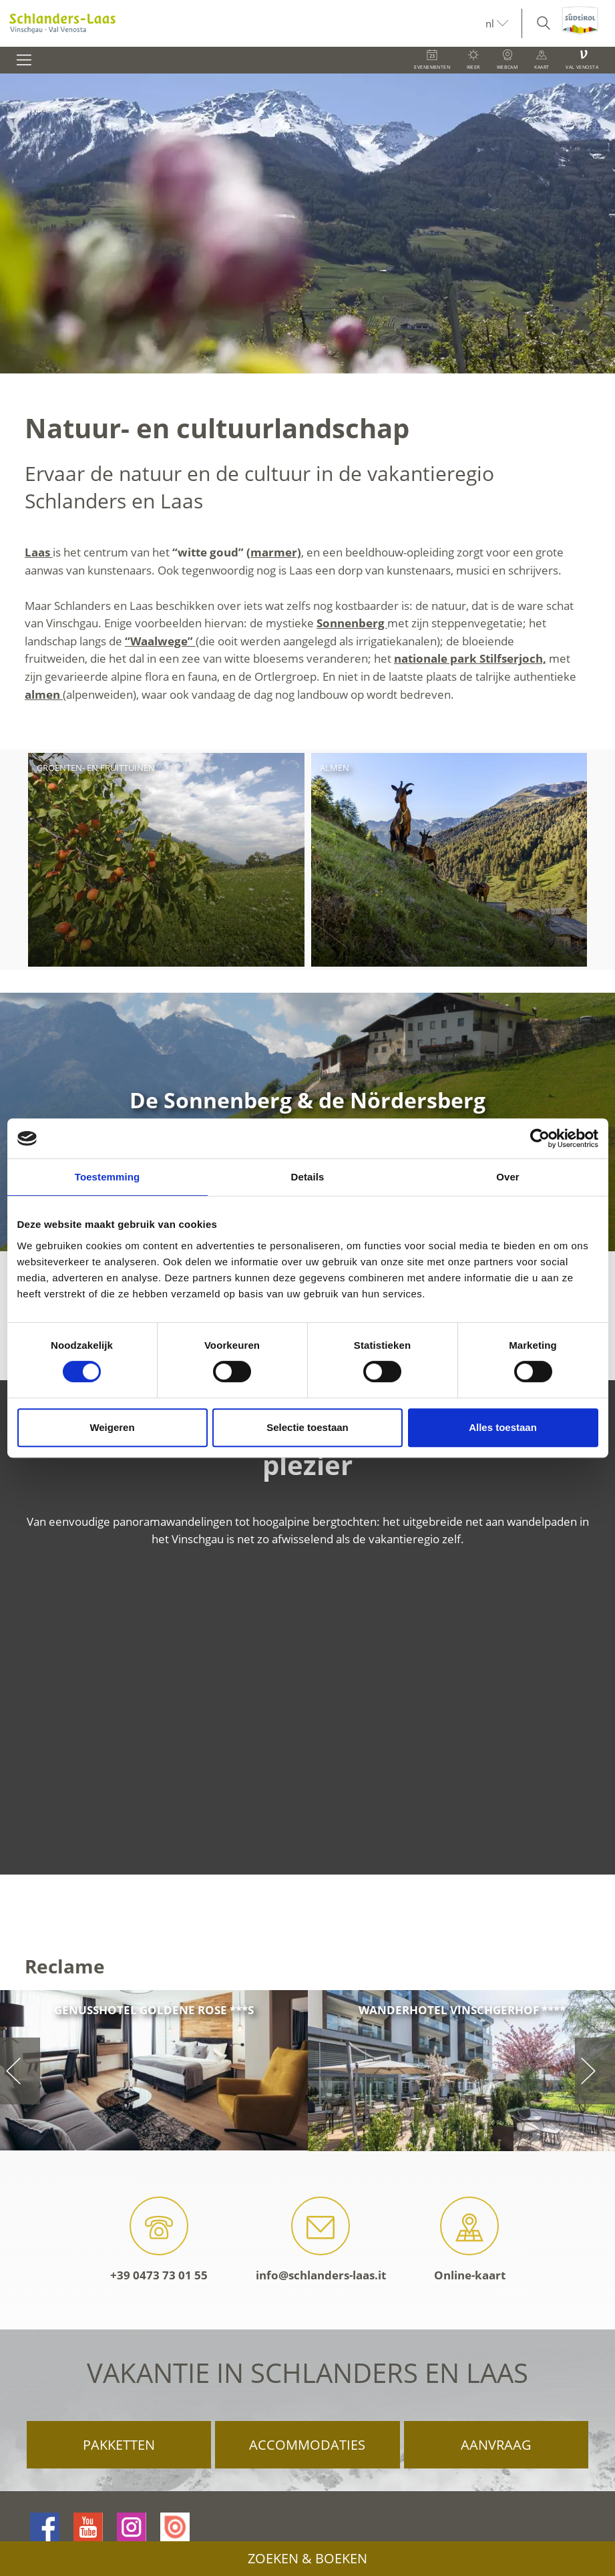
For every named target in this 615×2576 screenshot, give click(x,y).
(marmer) (273, 552)
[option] (307, 223)
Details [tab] (308, 1176)
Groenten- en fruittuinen (96, 768)
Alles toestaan (503, 1427)
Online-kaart (469, 2240)
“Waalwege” (160, 641)
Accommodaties (307, 2445)
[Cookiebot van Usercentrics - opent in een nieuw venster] (539, 1138)
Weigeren (111, 1427)
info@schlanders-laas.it (321, 2240)
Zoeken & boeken (307, 2558)
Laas (39, 552)
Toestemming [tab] (107, 1176)
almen (44, 694)
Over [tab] (508, 1176)
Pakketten (119, 2445)
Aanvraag (496, 2445)
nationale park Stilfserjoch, (470, 658)
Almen (334, 768)
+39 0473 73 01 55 (159, 2240)
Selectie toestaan (307, 1427)
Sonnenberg (352, 623)
